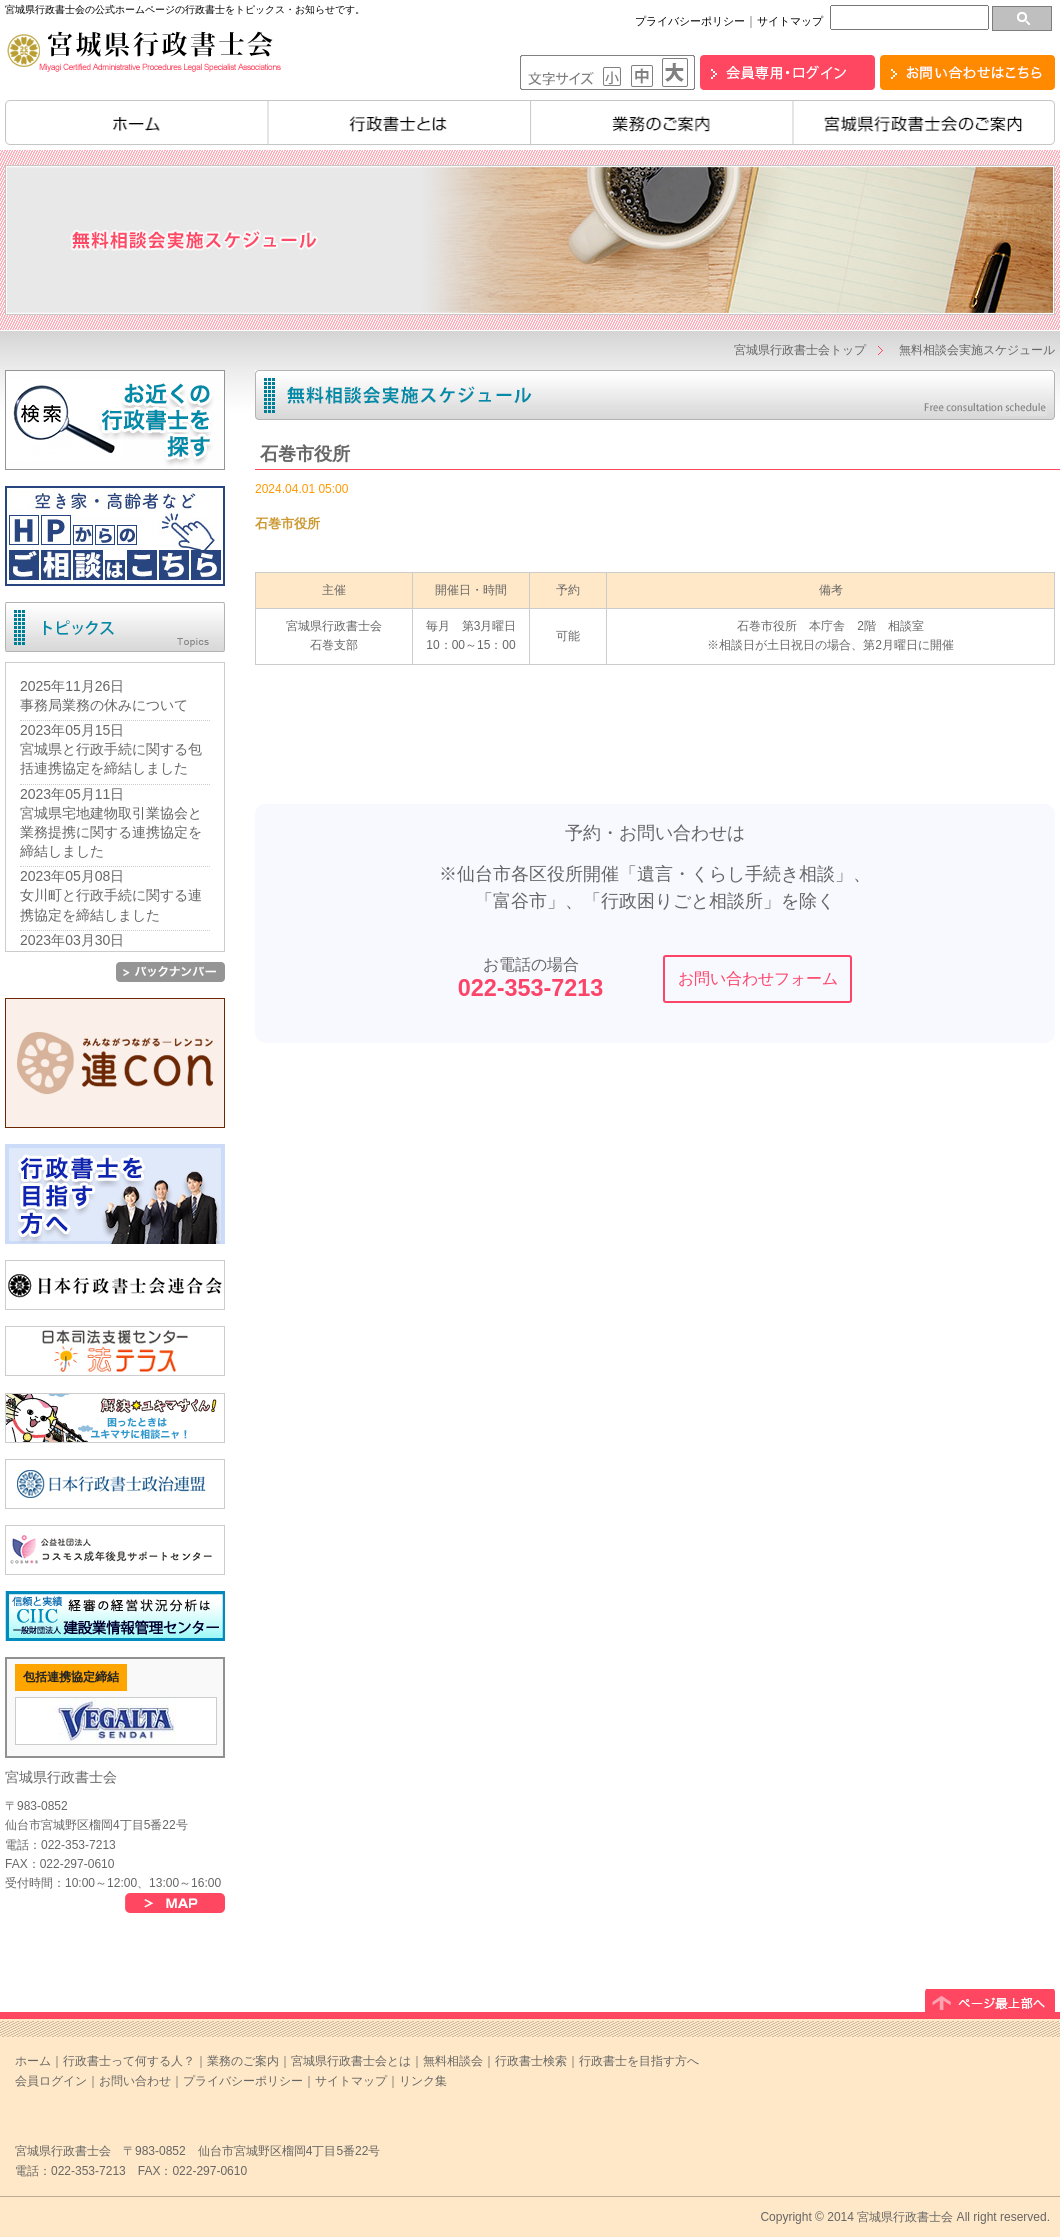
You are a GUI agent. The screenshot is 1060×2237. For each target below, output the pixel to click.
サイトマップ (790, 21)
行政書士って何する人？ (129, 2061)
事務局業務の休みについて (104, 705)
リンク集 (423, 2081)
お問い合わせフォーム (758, 978)
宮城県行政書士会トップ (800, 350)
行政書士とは (399, 122)
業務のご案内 (661, 122)
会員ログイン (51, 2081)
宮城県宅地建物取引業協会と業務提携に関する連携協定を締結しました (111, 832)
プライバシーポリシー (690, 21)
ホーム (136, 122)
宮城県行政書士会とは (351, 2061)
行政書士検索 (531, 2061)
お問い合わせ (135, 2081)
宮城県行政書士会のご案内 (924, 122)
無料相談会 (453, 2061)
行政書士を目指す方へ (639, 2061)
